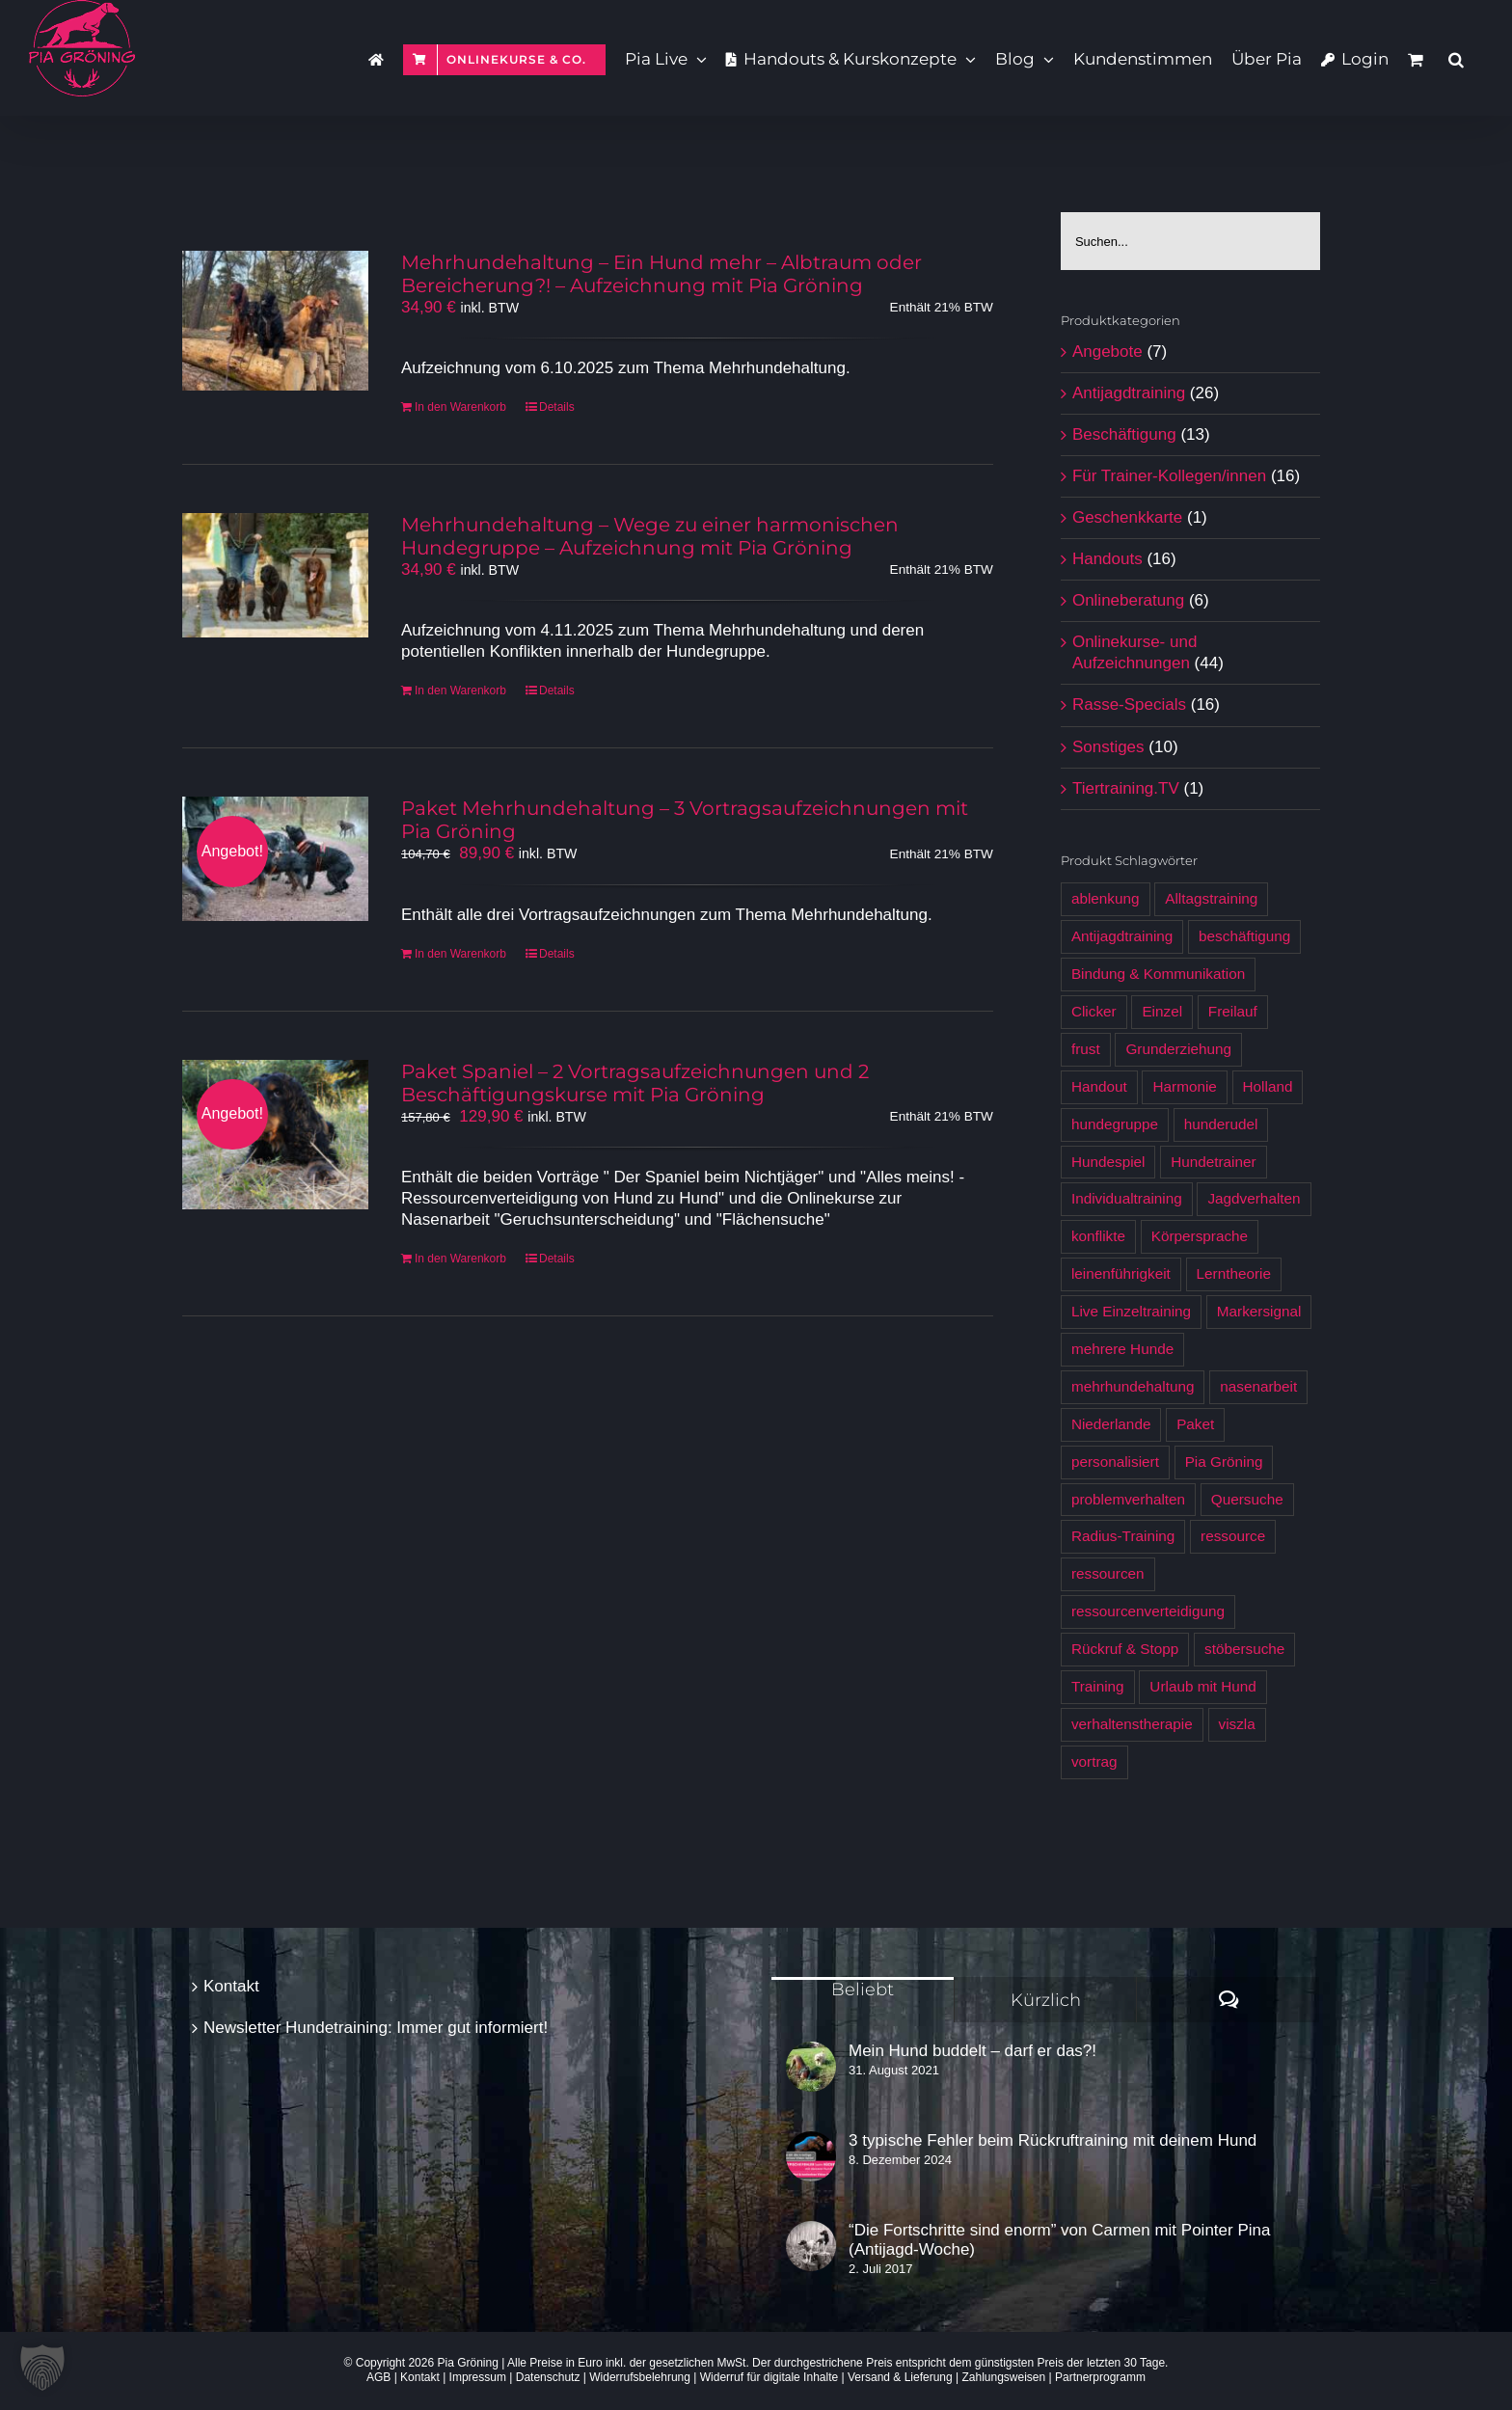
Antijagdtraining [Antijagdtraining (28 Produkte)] (1122, 936)
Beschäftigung (1124, 434)
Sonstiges (1108, 747)
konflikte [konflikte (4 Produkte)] (1098, 1236)
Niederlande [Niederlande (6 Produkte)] (1111, 1424)
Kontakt (231, 1986)
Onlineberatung (1128, 600)
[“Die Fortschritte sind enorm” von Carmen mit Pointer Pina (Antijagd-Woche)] (811, 2246)
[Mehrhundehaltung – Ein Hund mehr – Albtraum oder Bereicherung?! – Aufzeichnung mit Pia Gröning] (275, 321)
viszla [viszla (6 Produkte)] (1237, 1724)
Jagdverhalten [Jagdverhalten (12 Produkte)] (1253, 1198)
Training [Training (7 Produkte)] (1097, 1686)
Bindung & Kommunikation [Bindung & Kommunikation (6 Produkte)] (1158, 973)
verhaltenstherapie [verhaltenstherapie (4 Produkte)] (1132, 1724)
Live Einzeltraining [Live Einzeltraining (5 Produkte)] (1131, 1311)
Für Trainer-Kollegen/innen (1169, 476)
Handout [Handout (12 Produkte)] (1099, 1086)
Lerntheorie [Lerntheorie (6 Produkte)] (1234, 1273)
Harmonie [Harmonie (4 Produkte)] (1184, 1086)
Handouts (1107, 559)
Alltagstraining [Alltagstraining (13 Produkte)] (1211, 898)
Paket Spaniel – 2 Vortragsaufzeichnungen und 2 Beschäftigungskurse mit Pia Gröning (635, 1083)
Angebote (1107, 351)
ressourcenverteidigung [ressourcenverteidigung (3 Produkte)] (1148, 1611)
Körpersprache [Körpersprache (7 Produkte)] (1199, 1236)
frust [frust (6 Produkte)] (1085, 1049)
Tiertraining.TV (1125, 788)
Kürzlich (1046, 2000)
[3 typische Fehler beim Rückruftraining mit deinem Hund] (811, 2156)
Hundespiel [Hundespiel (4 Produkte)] (1108, 1161)
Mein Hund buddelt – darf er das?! (972, 2051)
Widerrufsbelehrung (639, 2377)
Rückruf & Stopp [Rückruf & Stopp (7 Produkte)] (1124, 1648)
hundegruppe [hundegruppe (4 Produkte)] (1114, 1124)
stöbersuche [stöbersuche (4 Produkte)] (1244, 1648)
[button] (1456, 58)
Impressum (477, 2377)
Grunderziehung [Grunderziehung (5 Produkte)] (1178, 1049)
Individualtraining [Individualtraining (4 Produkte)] (1126, 1198)
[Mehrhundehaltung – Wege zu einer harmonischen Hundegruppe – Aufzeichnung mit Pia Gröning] (275, 575)
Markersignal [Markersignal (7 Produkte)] (1259, 1311)
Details (557, 407)
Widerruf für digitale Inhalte (769, 2377)
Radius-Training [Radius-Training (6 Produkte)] (1122, 1536)
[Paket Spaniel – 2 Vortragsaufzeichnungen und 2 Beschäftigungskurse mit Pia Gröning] (275, 1135)
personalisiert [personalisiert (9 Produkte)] (1115, 1461)
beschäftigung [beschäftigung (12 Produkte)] (1244, 936)
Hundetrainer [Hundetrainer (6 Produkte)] (1213, 1161)
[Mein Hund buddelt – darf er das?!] (811, 2067)
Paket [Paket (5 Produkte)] (1195, 1424)
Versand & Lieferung (900, 2377)
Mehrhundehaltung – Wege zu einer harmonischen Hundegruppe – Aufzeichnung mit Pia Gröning (650, 536)
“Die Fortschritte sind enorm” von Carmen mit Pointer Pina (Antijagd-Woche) (1059, 2240)
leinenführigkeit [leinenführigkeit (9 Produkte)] (1121, 1273)
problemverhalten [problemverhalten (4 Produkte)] (1128, 1499)
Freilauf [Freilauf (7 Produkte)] (1232, 1011)
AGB (378, 2377)
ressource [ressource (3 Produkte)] (1233, 1536)
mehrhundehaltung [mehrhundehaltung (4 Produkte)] (1133, 1386)
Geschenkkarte (1127, 517)
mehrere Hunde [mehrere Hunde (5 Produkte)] (1122, 1348)
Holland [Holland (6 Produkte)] (1268, 1086)
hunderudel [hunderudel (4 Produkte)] (1221, 1124)
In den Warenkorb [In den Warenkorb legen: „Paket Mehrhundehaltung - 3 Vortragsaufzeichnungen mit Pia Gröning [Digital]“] (460, 954)
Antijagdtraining (1128, 393)
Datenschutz (548, 2377)
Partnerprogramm (1100, 2377)
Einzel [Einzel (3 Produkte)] (1162, 1011)
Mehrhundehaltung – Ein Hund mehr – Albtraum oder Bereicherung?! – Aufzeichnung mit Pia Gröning (661, 274)
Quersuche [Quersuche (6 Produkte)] (1247, 1499)
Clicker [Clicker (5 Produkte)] (1094, 1011)
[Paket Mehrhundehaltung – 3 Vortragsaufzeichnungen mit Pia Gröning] (275, 859)
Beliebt (862, 1989)
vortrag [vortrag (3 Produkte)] (1094, 1761)
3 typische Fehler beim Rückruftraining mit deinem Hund (1052, 2140)
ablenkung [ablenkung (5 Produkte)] (1105, 898)
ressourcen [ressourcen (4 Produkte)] (1108, 1573)
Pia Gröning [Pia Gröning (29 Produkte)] (1224, 1461)
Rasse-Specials (1129, 704)
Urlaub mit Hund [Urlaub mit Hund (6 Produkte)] (1202, 1686)
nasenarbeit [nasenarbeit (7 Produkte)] (1258, 1386)
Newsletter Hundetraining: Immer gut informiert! (375, 2027)
